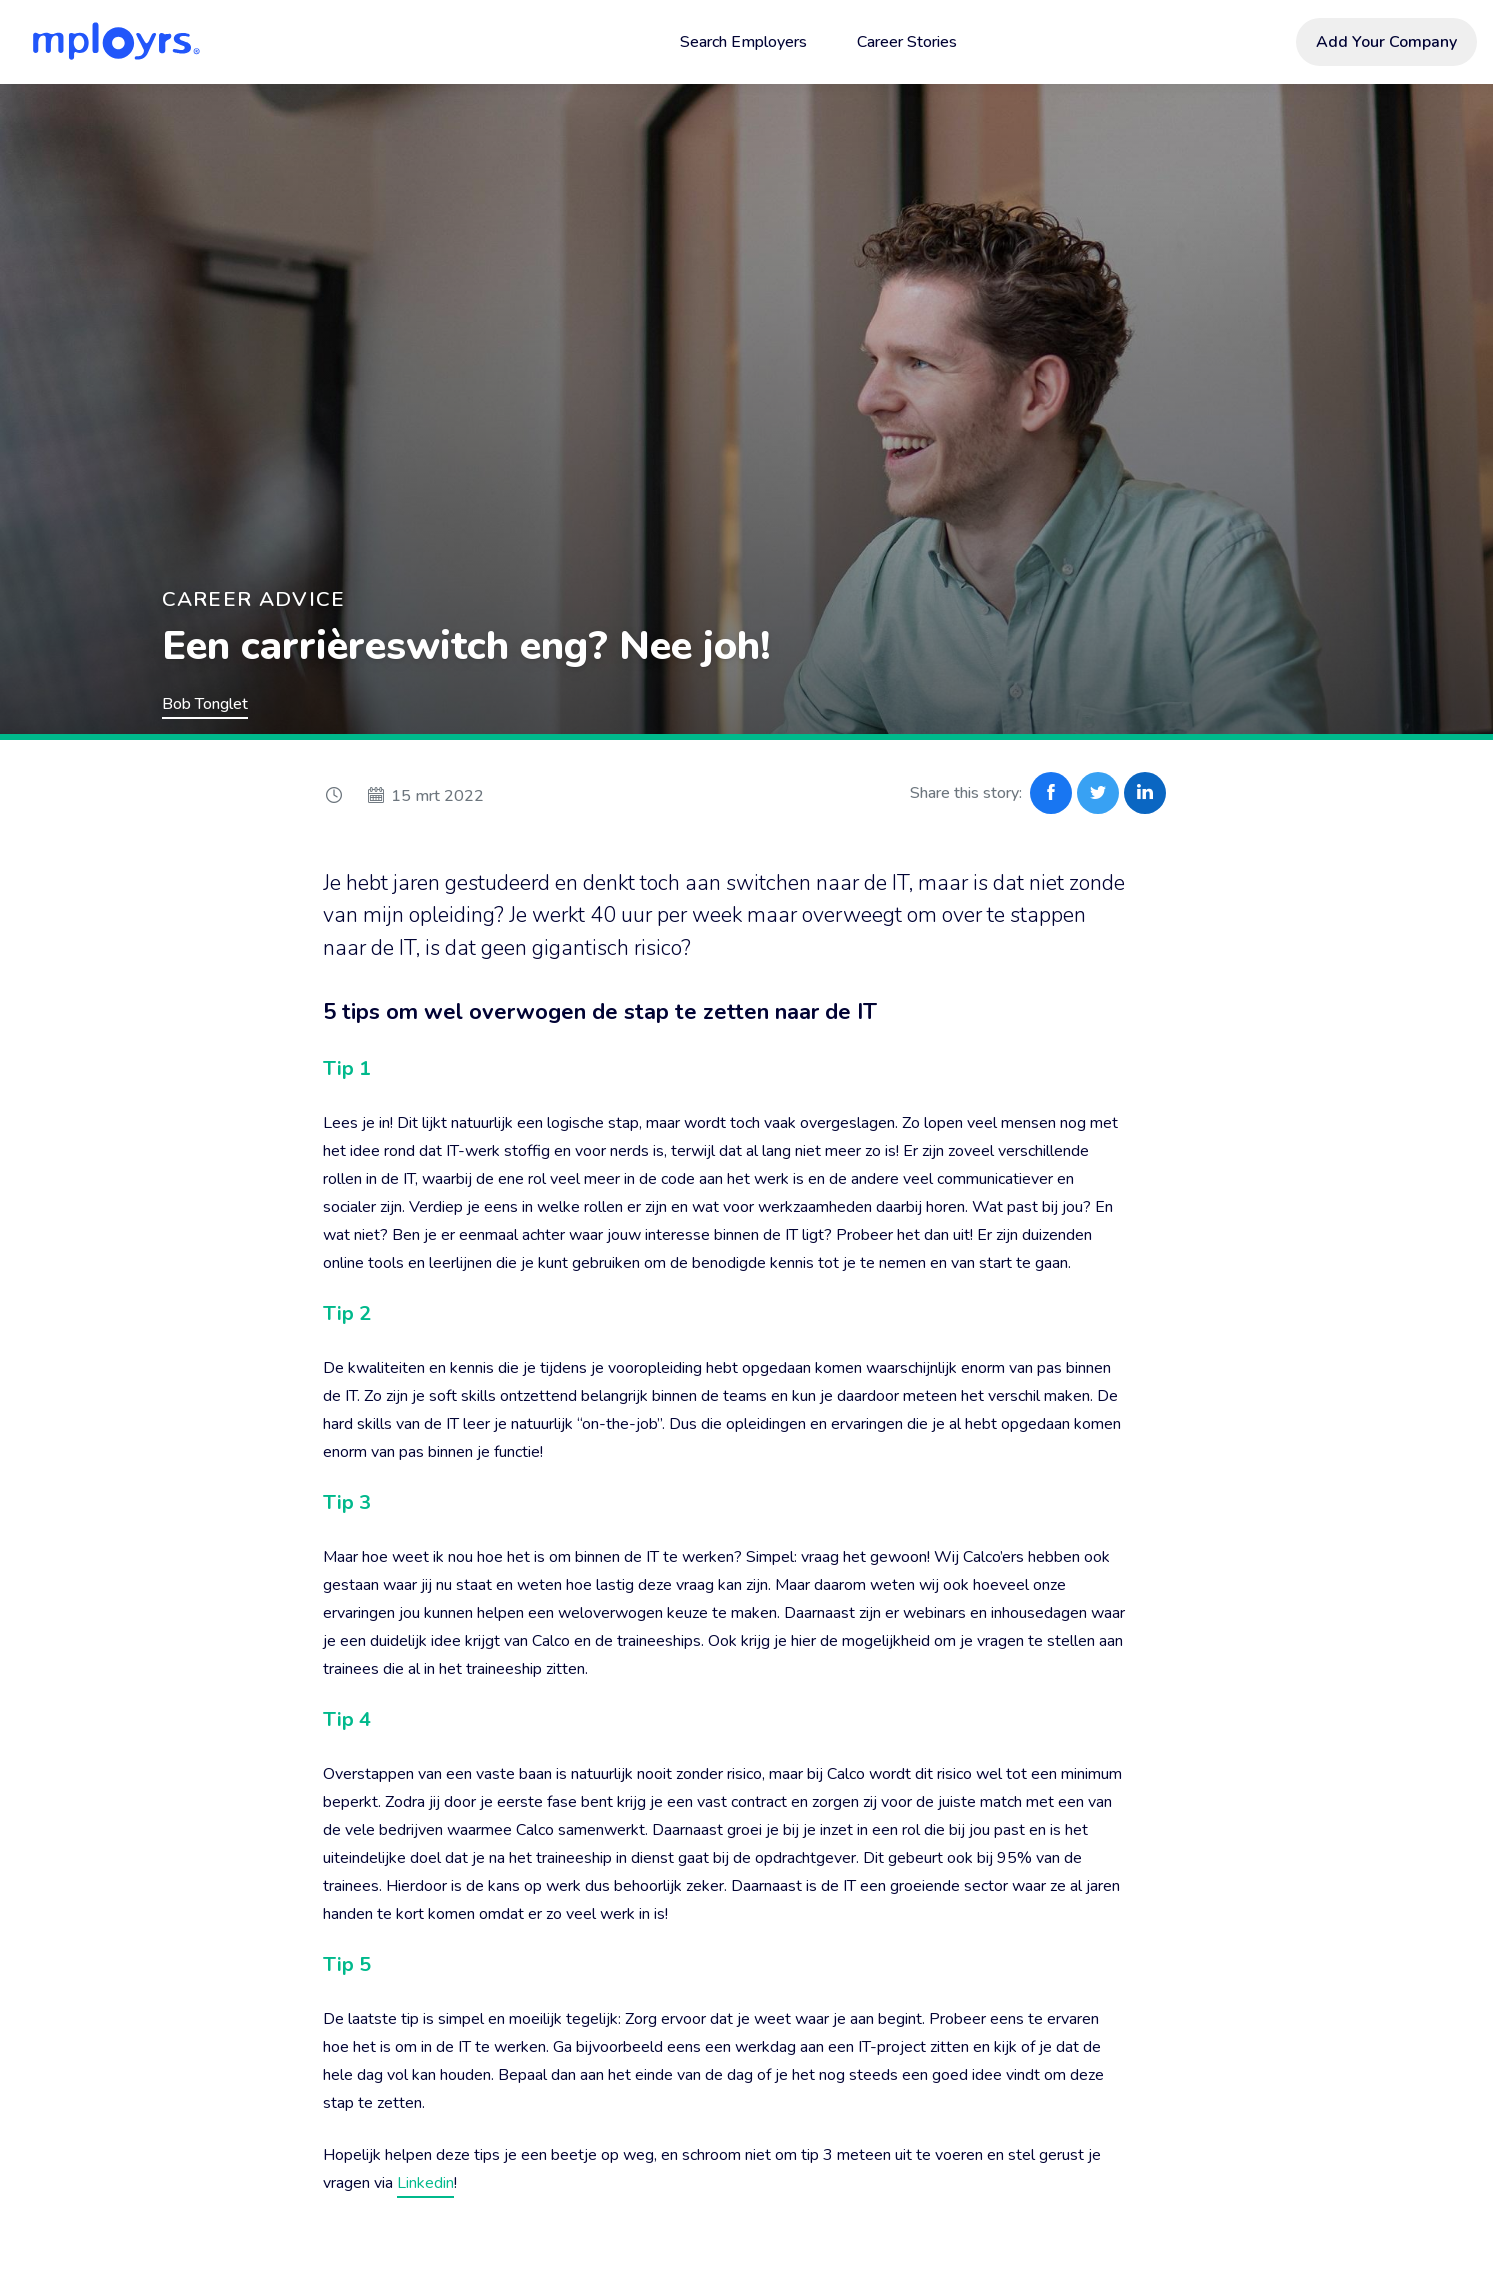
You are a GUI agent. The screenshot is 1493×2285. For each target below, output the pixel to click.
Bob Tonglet (205, 704)
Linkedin (425, 2183)
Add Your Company (1386, 42)
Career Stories (907, 42)
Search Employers (743, 42)
